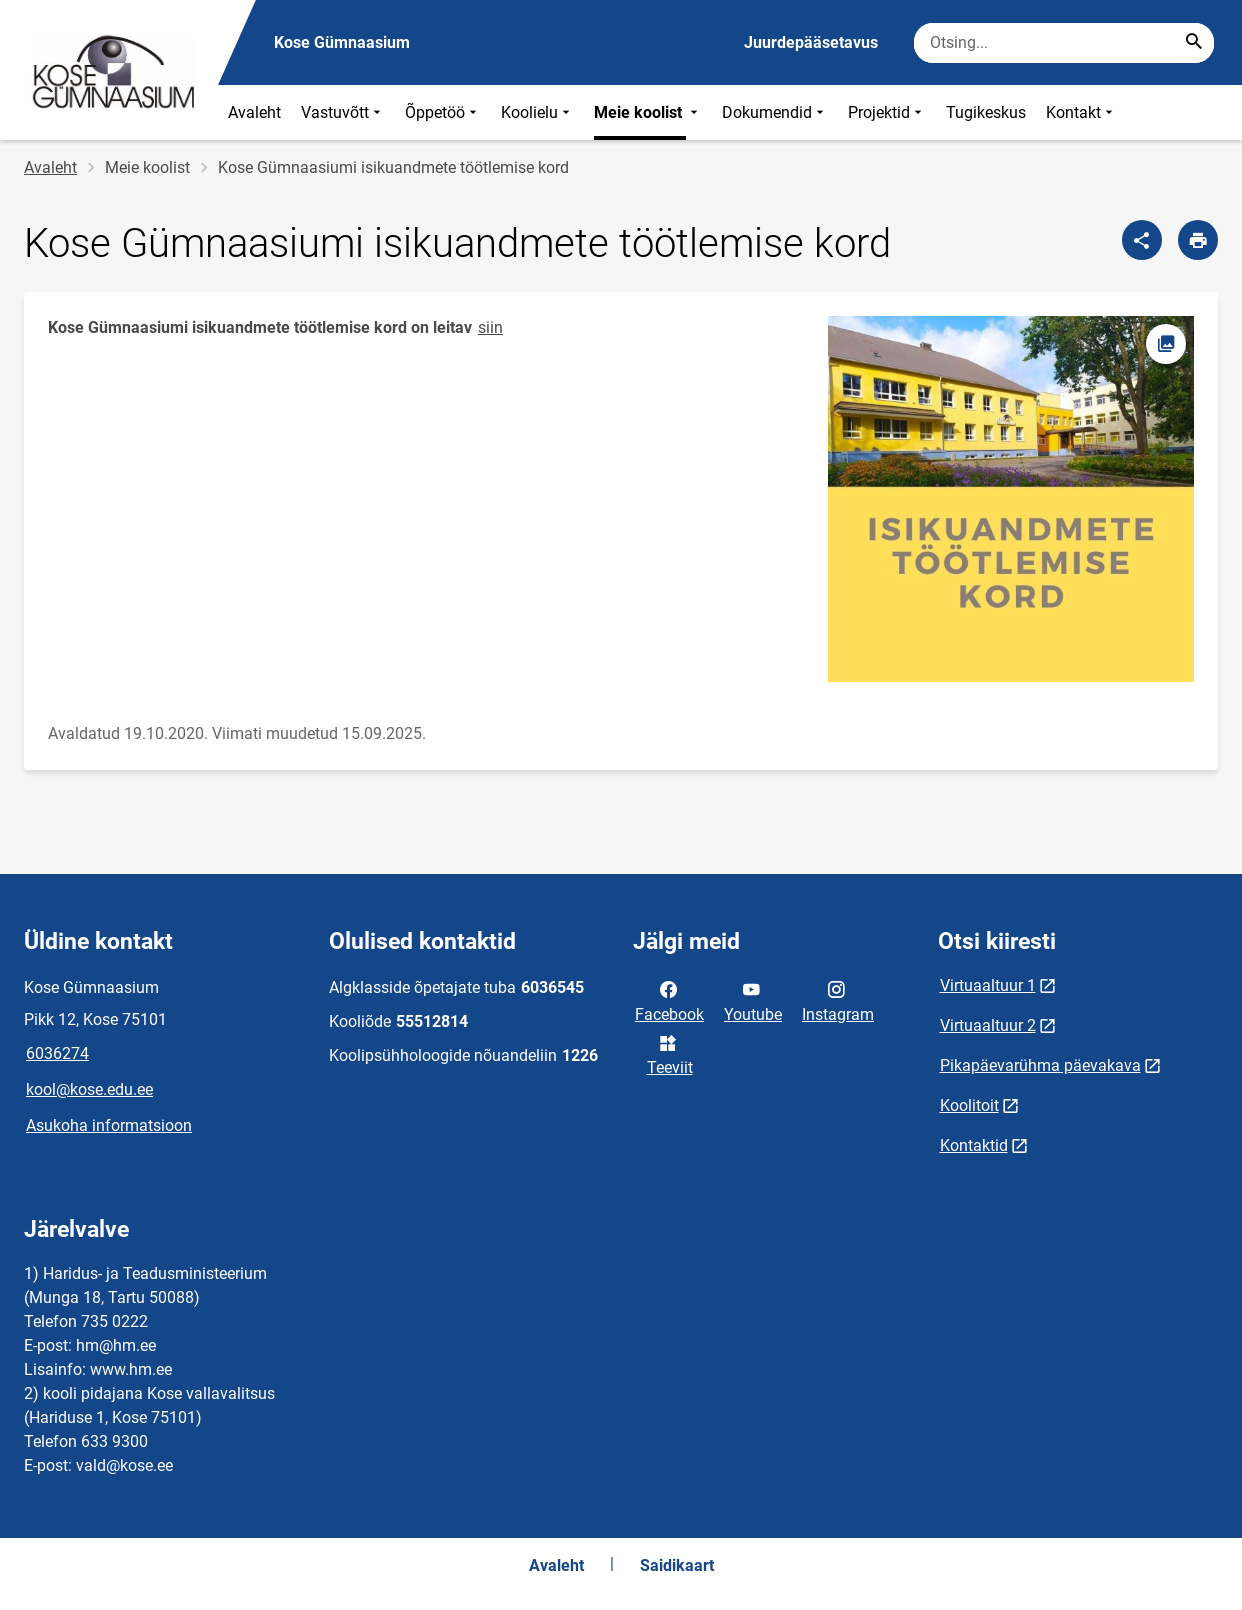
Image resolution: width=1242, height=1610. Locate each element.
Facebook (669, 1000)
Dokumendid (775, 112)
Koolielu (537, 112)
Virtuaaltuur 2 (988, 1025)
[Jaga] (1142, 240)
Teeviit (670, 1054)
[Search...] (1194, 43)
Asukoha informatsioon (109, 1125)
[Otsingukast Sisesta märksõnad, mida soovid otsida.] (1064, 43)
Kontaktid (974, 1145)
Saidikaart (677, 1565)
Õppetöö (443, 112)
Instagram (838, 1000)
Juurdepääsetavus (811, 42)
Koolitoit (969, 1105)
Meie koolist (648, 112)
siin (490, 327)
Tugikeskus (986, 112)
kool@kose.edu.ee (89, 1089)
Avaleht (254, 112)
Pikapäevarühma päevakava (1040, 1065)
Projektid (887, 112)
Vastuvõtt (343, 112)
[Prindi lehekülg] (1198, 240)
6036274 (57, 1053)
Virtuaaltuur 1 (988, 985)
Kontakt (1081, 112)
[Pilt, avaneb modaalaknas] (1011, 499)
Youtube (753, 1000)
